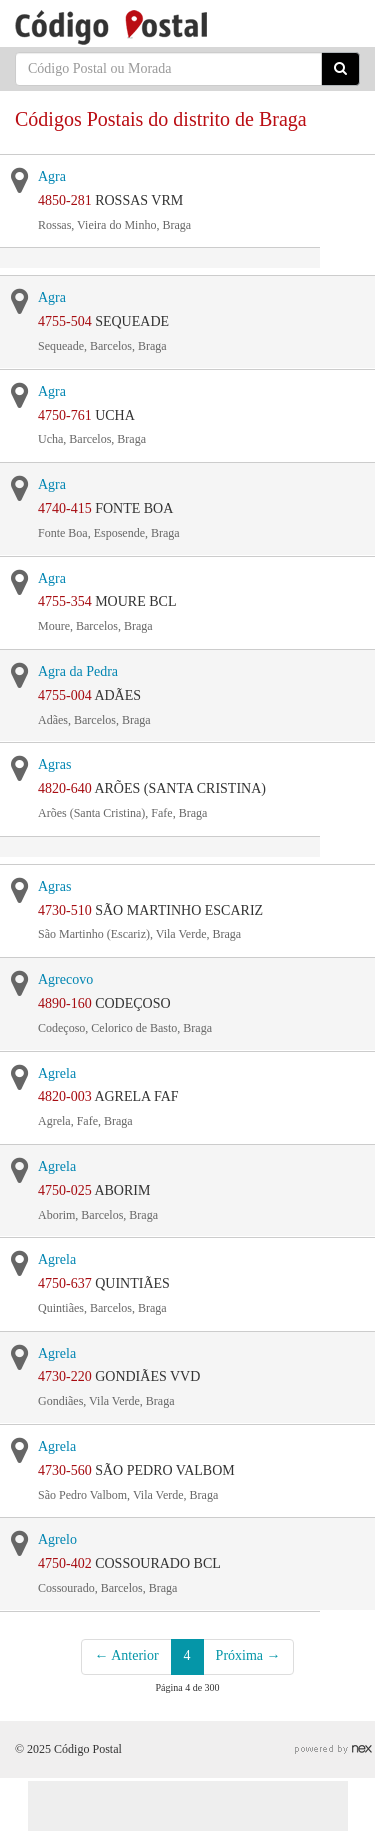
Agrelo (57, 1539)
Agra (52, 176)
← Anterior (126, 1655)
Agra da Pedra (78, 671)
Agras (54, 764)
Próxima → (248, 1655)
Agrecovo (65, 979)
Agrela (57, 1073)
